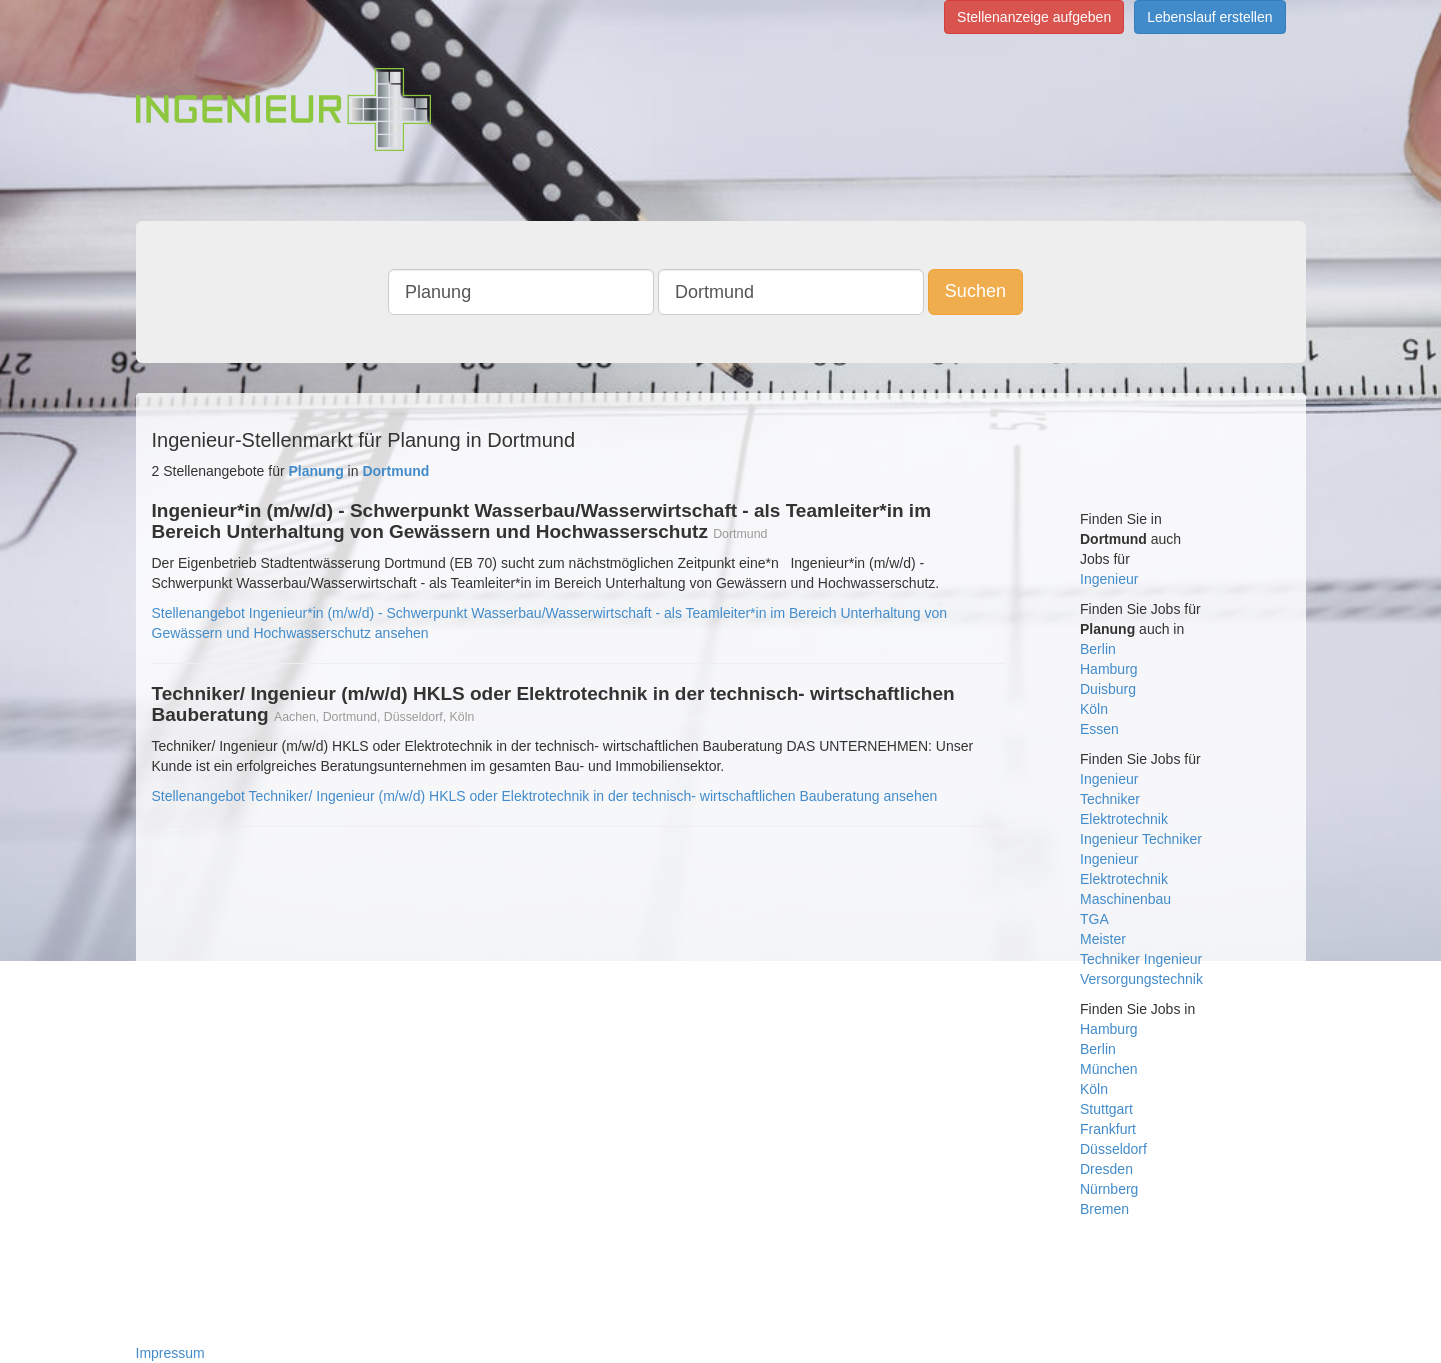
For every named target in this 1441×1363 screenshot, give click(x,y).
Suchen (975, 291)
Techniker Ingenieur (1141, 959)
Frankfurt (1108, 1129)
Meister (1103, 939)
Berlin (1098, 649)
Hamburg (1109, 669)
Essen (1099, 729)
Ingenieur (1109, 579)
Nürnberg (1109, 1189)
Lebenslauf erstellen (1209, 17)
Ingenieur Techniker (1141, 839)
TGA (1094, 919)
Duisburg (1108, 689)
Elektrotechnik (1124, 819)
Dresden (1106, 1169)
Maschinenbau (1125, 899)
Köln (1094, 709)
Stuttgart (1106, 1109)
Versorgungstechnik (1141, 979)
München (1109, 1069)
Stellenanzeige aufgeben (1034, 17)
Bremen (1104, 1209)
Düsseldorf (1113, 1149)
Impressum (170, 1353)
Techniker (1110, 799)
